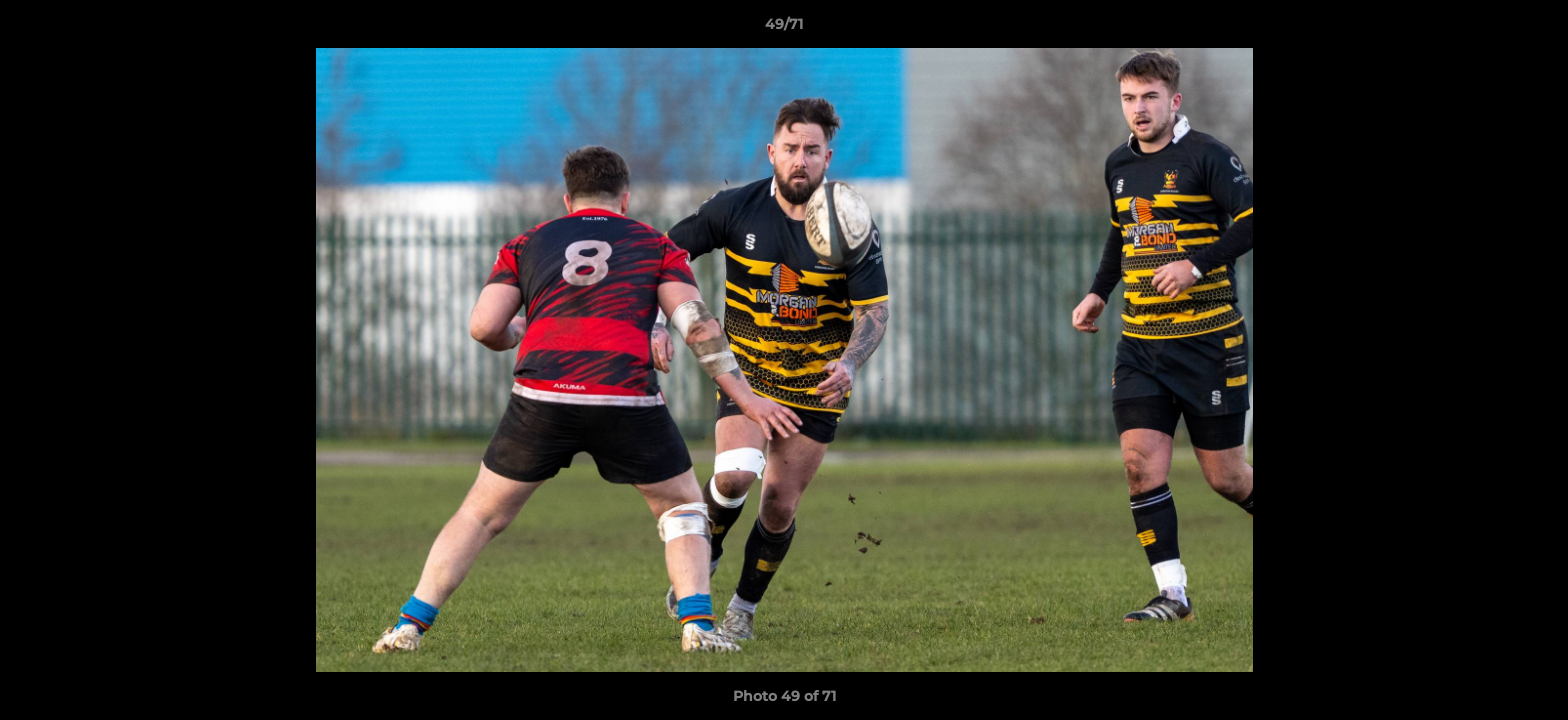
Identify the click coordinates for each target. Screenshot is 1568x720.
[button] (1532, 29)
